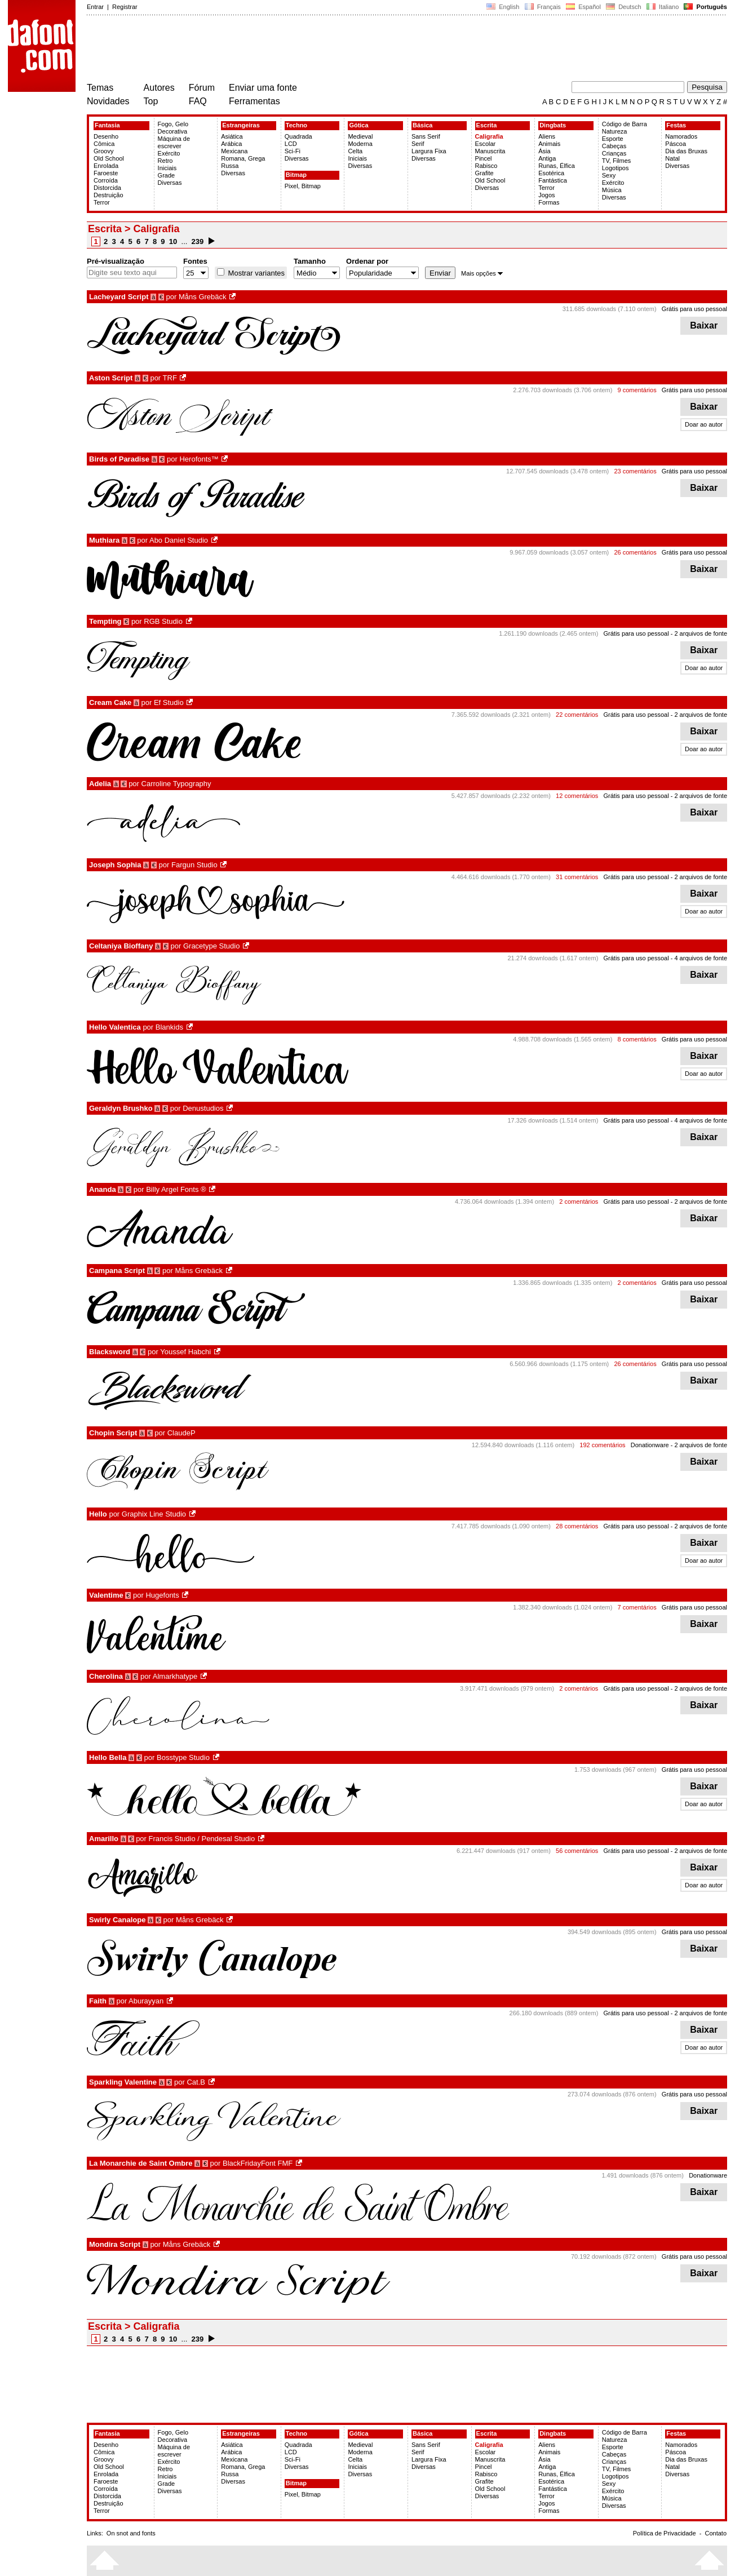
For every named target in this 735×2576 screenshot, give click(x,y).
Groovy (103, 151)
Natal (672, 158)
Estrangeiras (241, 125)
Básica (422, 125)
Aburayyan (146, 2001)
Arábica (231, 143)
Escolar (485, 143)
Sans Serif (425, 136)
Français (542, 6)
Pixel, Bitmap (303, 186)
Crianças (614, 153)
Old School (109, 158)
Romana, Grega (243, 158)
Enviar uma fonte (263, 87)
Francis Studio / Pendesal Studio (202, 1838)
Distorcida (107, 187)
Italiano (663, 6)
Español (583, 6)
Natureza (614, 131)
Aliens (546, 136)
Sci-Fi (292, 151)
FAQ (198, 101)
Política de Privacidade (664, 2533)
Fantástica (552, 180)
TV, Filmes (616, 160)
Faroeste (106, 173)
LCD (291, 143)
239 (197, 241)
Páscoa (675, 143)
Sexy (609, 175)
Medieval (360, 136)
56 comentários (577, 1850)
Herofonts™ (198, 459)
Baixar (704, 325)
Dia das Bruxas (686, 151)
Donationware (650, 1445)
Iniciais (167, 168)
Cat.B (196, 2082)
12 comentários (577, 795)
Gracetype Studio (211, 946)
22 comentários (577, 714)
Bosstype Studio (183, 1757)
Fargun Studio (194, 865)
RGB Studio (163, 621)
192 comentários (602, 1445)
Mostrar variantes (255, 273)
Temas (100, 87)
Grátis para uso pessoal (694, 308)
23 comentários (635, 471)
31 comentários (577, 877)
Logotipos (615, 168)
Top (151, 101)
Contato (716, 2533)
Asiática (232, 136)
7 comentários (637, 1607)
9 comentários (637, 390)
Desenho (106, 136)
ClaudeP (181, 1433)
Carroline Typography (176, 783)
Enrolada (106, 165)
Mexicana (234, 151)
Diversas (170, 182)
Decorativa (173, 131)
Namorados (681, 136)
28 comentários (577, 1526)
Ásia (544, 151)
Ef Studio (169, 702)
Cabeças (614, 146)
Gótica (358, 125)
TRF (170, 378)
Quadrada (298, 136)
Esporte (612, 138)
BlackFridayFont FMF (258, 2163)
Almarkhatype (175, 1676)
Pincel (483, 158)
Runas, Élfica (556, 165)
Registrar (125, 6)
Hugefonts (162, 1595)
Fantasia (107, 125)
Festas (676, 125)
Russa (229, 165)
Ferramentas (254, 101)
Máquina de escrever (174, 142)
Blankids (169, 1027)
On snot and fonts (131, 2533)
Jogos (546, 195)
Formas (548, 202)
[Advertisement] (292, 49)
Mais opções (482, 273)
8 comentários (637, 1039)
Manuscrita (490, 151)
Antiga (547, 158)
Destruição (108, 195)
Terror (102, 202)
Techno (296, 125)
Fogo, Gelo (173, 124)
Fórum (202, 87)
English (503, 6)
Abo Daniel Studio (178, 540)
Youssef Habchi (185, 1351)
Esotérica (551, 173)
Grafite (484, 173)
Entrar (95, 6)
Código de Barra (624, 124)
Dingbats (552, 125)
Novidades (108, 101)
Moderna (360, 143)
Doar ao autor (704, 424)
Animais (549, 143)
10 (173, 241)
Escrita (486, 125)
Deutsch (623, 6)
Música (612, 190)
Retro (165, 160)
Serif (417, 143)
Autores (159, 87)
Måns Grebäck (203, 296)
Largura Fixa (428, 151)
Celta (355, 151)
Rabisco (486, 165)
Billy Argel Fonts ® (176, 1189)
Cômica (104, 143)
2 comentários (578, 1201)
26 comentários (635, 552)
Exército (169, 153)
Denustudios (203, 1108)
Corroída (106, 180)
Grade (166, 175)
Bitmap (296, 174)
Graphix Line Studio (154, 1514)
